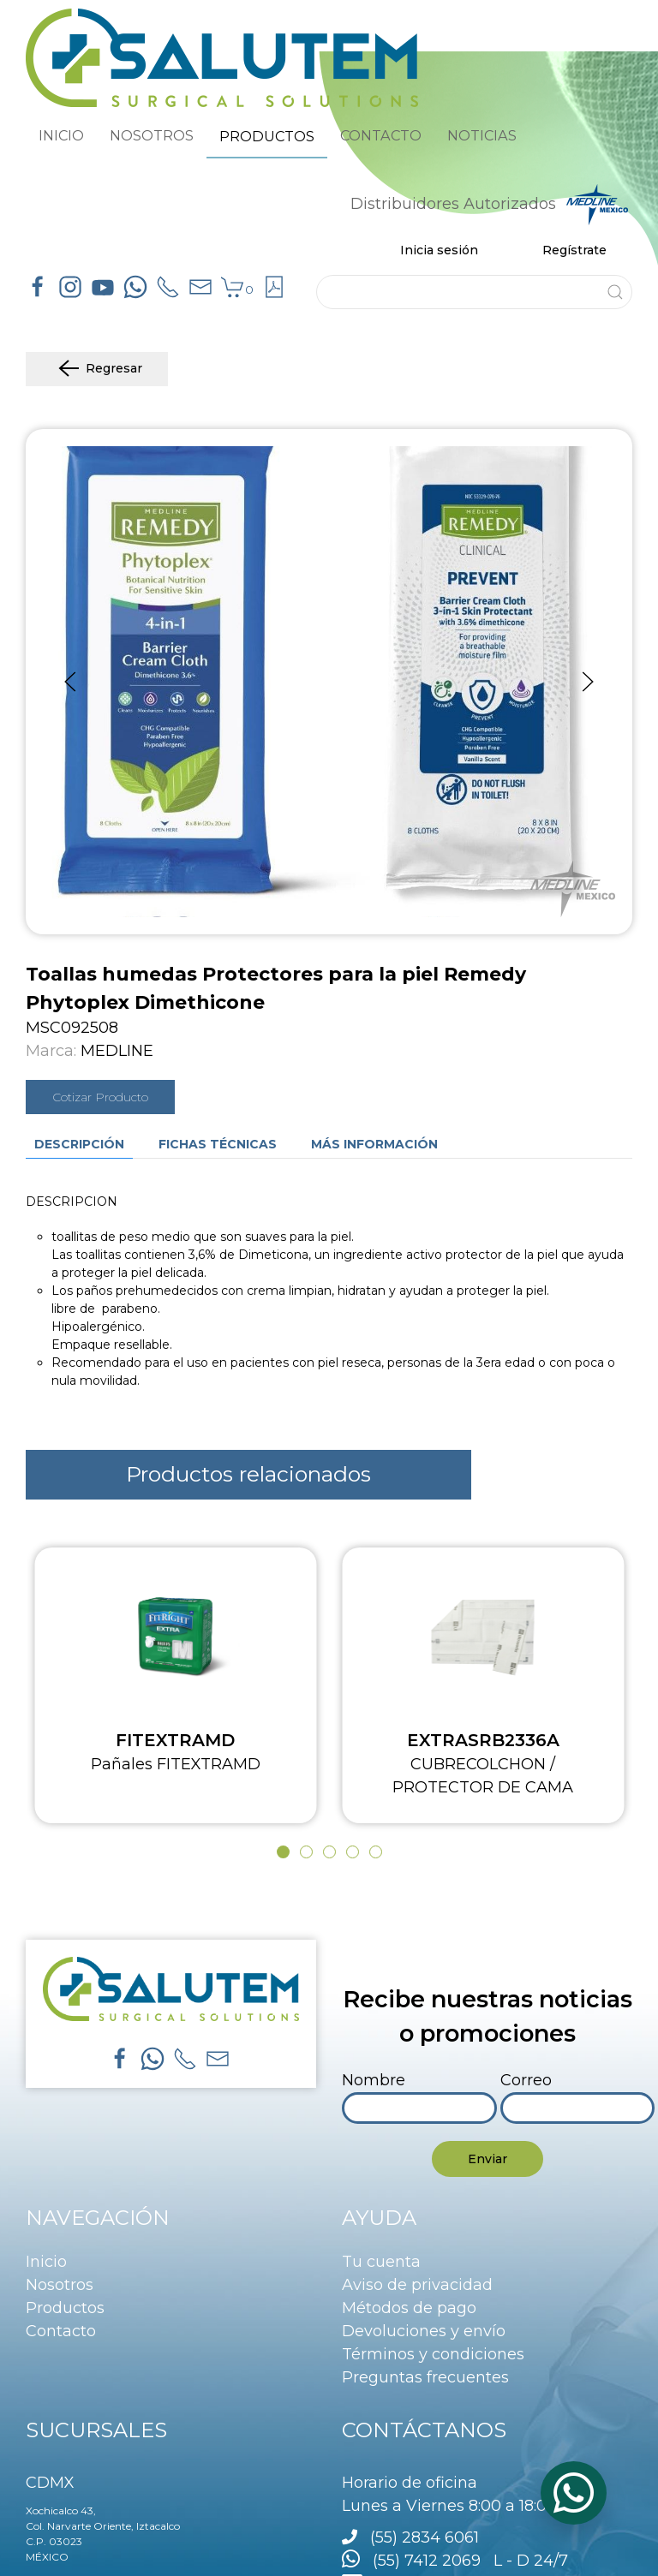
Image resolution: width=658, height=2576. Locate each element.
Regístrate (574, 250)
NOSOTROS (152, 135)
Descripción (79, 1144)
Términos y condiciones (433, 2354)
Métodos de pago (409, 2308)
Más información (374, 1144)
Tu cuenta (381, 2261)
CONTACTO (381, 135)
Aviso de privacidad (417, 2284)
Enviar (487, 2159)
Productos (65, 2308)
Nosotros (59, 2284)
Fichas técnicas (218, 1144)
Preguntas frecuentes (425, 2377)
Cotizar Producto (100, 1097)
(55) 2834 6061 (424, 2537)
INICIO (61, 135)
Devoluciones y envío (423, 2331)
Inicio (46, 2261)
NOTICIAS (482, 135)
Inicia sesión (439, 250)
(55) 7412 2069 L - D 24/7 (455, 2560)
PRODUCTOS (266, 136)
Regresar (96, 369)
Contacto (61, 2331)
